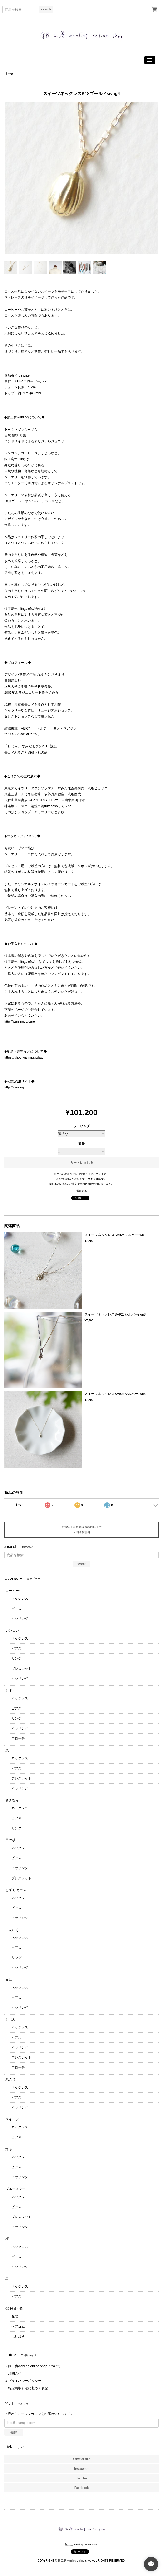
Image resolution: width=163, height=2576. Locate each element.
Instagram (81, 2468)
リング (16, 1658)
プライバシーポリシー (24, 2381)
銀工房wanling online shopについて (34, 2366)
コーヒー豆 (13, 1591)
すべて (19, 1505)
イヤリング (19, 1619)
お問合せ (14, 2373)
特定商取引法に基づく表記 (28, 2388)
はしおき (18, 2336)
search (46, 9)
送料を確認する (97, 1179)
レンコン (12, 1630)
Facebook (81, 2487)
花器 (14, 2316)
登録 (13, 2432)
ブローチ (18, 1738)
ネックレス (19, 1598)
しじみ (10, 2019)
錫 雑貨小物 (14, 2308)
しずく (10, 1690)
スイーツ (12, 2119)
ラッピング (81, 1126)
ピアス (16, 1609)
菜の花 (10, 2079)
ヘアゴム (18, 2326)
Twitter (81, 2478)
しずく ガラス (15, 1890)
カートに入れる (81, 1162)
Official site (81, 2459)
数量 (81, 1144)
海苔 (8, 2149)
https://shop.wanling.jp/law (23, 1057)
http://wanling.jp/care (19, 1021)
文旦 (8, 1979)
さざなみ (12, 1800)
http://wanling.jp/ (16, 1087)
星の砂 (10, 1840)
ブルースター (15, 2189)
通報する (81, 1190)
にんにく (12, 1930)
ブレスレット (21, 1668)
